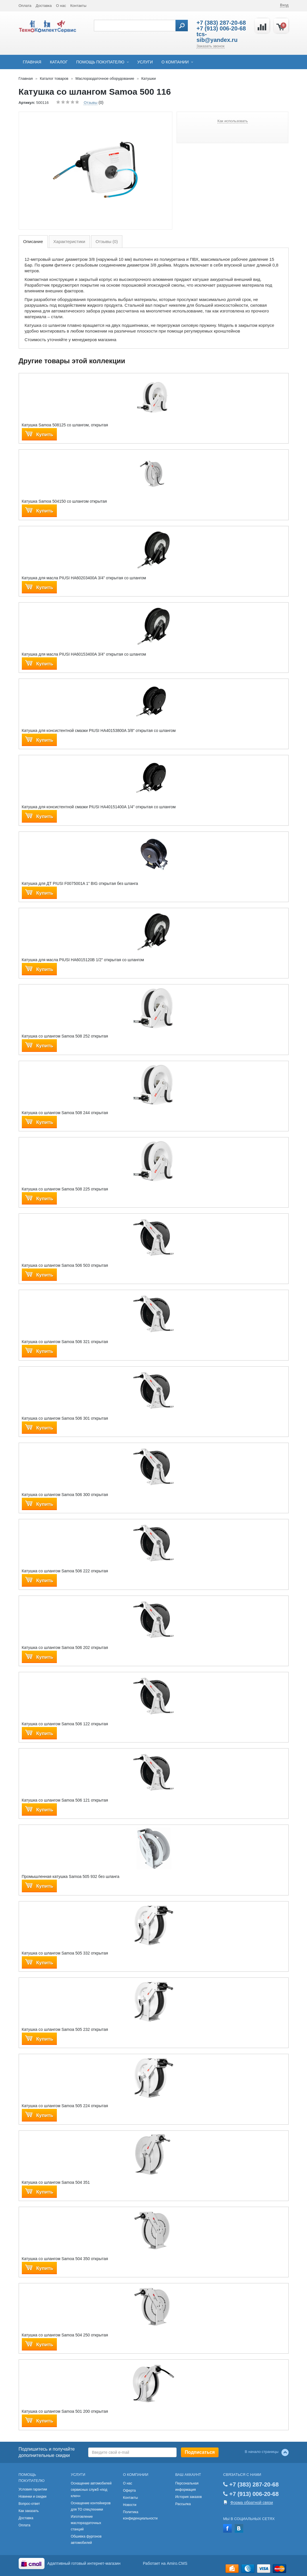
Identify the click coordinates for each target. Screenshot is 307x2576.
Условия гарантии (33, 2489)
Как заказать (29, 2511)
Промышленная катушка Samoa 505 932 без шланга (70, 1876)
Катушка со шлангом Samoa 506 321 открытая (65, 1341)
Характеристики (69, 241)
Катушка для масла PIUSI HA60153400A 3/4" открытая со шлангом (84, 654)
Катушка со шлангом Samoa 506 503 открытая (65, 1265)
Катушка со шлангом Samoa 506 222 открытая (65, 1571)
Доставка (44, 5)
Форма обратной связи (251, 2502)
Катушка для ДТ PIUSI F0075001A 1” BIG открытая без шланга (80, 883)
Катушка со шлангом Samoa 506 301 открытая (65, 1418)
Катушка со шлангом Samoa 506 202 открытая (65, 1647)
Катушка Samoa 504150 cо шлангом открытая (64, 501)
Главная (32, 62)
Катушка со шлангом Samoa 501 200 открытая (65, 2411)
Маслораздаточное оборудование (105, 78)
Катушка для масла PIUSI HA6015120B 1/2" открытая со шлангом (83, 959)
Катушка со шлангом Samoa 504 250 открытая (65, 2335)
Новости (129, 2505)
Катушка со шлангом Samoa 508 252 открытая (65, 1036)
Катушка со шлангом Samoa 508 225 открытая (65, 1189)
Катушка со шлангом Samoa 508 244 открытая (65, 1112)
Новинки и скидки (33, 2497)
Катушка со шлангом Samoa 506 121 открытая (65, 1800)
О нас (61, 5)
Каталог (59, 62)
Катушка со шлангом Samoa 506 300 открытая (65, 1494)
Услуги (145, 62)
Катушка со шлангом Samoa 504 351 (56, 2182)
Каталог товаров (54, 78)
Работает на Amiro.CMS (165, 2563)
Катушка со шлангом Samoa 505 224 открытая (65, 2105)
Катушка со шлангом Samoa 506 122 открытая (65, 1724)
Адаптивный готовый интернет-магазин (84, 2563)
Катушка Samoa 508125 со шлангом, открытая (65, 425)
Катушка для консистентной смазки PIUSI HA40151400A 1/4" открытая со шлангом (99, 807)
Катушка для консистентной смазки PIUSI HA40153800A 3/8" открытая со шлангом (99, 730)
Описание (33, 241)
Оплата (25, 5)
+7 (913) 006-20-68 (221, 28)
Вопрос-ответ (29, 2504)
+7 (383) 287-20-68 (221, 23)
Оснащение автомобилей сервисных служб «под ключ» (91, 2489)
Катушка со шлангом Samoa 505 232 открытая (65, 2029)
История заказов (188, 2497)
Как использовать (232, 121)
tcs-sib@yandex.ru (217, 37)
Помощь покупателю (100, 62)
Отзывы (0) (107, 241)
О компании (175, 62)
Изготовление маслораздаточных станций (86, 2523)
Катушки (148, 78)
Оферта (129, 2490)
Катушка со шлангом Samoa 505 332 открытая (65, 1953)
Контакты (78, 5)
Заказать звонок (210, 46)
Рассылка (183, 2504)
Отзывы (90, 102)
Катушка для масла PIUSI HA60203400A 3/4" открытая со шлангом (84, 578)
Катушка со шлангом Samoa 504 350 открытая (65, 2258)
